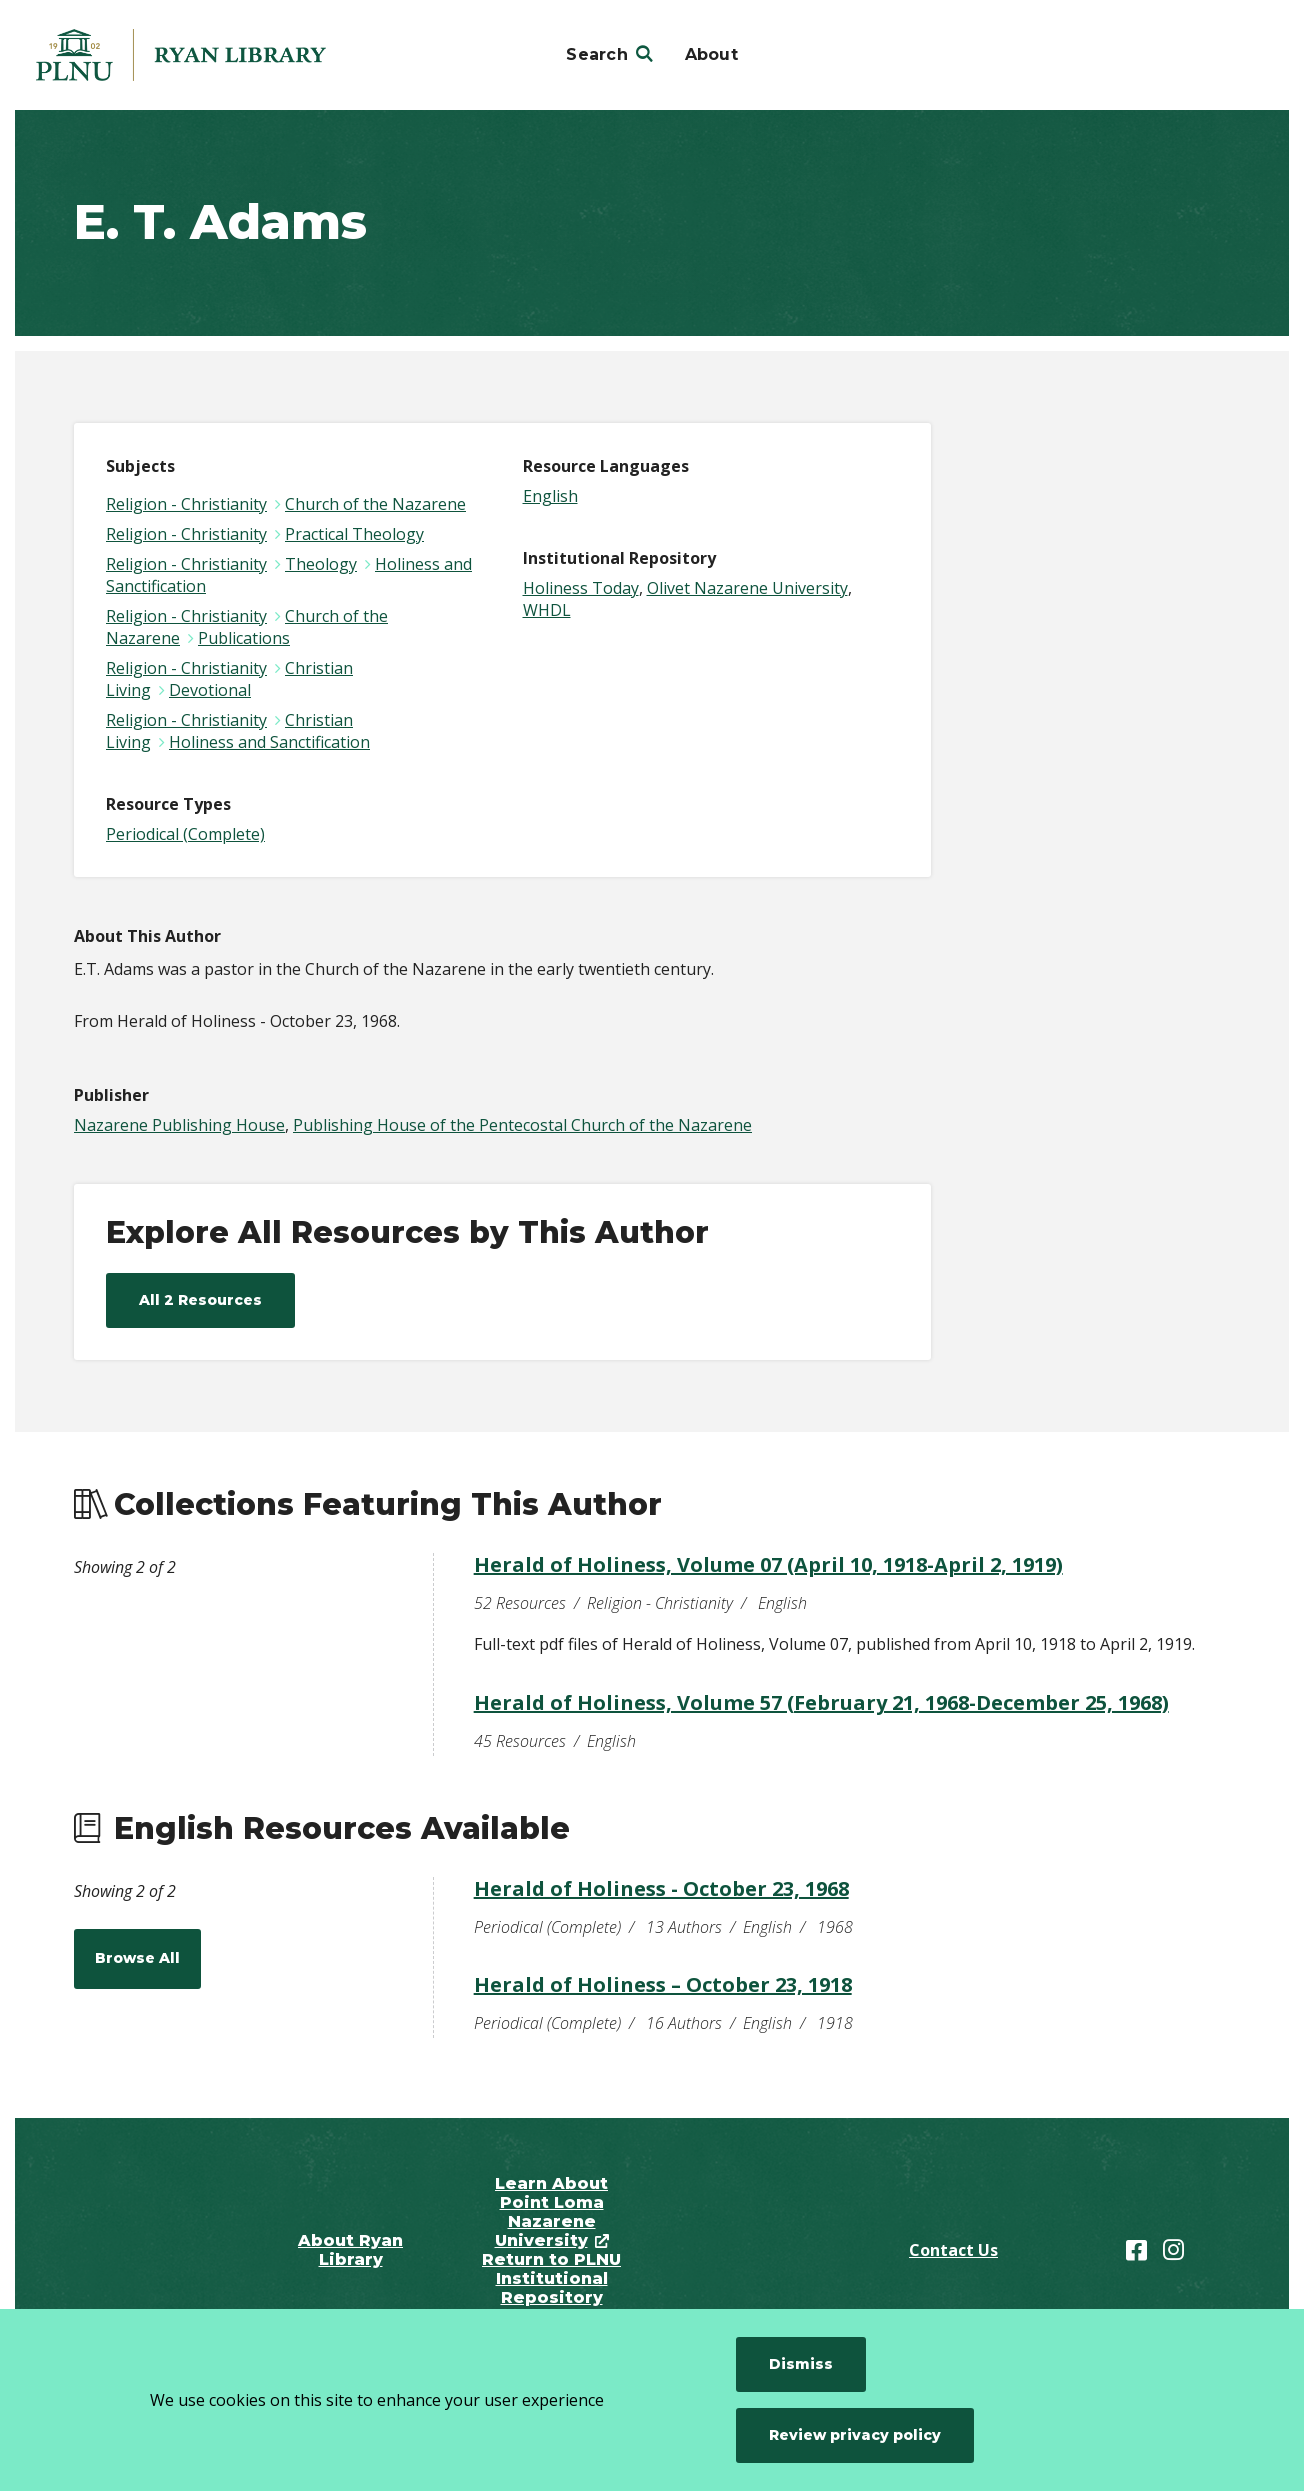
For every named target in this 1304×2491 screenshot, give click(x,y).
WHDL (547, 610)
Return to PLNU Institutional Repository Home (551, 2288)
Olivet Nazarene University (747, 588)
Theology (321, 564)
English (550, 496)
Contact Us (953, 2250)
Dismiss (801, 2364)
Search (597, 54)
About (711, 54)
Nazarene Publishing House (179, 1125)
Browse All (137, 1958)
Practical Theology (354, 534)
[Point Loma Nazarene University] (181, 55)
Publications (244, 638)
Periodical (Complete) (185, 834)
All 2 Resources (200, 1300)
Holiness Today (581, 588)
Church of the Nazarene (375, 504)
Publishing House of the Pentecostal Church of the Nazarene (522, 1125)
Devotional (210, 690)
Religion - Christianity (186, 504)
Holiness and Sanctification (269, 742)
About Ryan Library (350, 2250)
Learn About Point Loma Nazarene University (552, 2212)
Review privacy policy (855, 2435)
